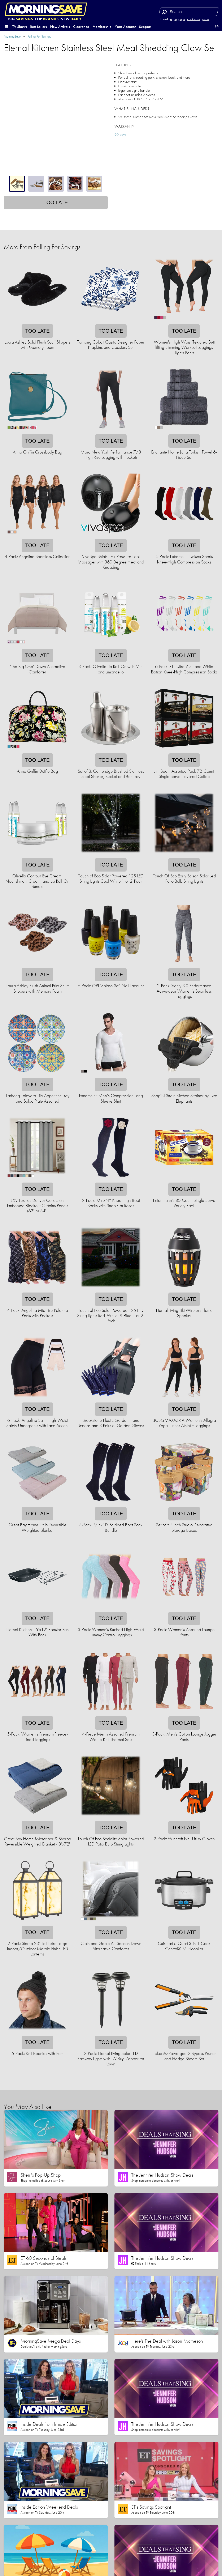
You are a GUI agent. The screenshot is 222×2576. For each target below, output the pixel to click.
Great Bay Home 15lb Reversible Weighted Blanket (37, 1527)
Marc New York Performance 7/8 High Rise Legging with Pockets (110, 454)
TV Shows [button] (19, 26)
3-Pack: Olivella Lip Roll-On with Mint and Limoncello (110, 669)
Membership (102, 26)
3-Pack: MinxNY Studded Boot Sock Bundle (111, 1527)
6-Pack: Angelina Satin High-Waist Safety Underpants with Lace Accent (37, 1422)
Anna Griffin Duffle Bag (37, 771)
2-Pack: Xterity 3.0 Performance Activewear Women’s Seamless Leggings (184, 991)
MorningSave (12, 36)
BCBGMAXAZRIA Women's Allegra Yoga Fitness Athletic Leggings (184, 1422)
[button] (6, 26)
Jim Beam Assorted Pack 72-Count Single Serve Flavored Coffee (184, 773)
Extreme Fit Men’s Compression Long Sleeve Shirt (111, 1098)
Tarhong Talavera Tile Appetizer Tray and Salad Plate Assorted (37, 1098)
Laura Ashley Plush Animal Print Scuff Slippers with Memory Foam (37, 988)
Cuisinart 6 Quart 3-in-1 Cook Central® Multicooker (184, 1946)
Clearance (81, 26)
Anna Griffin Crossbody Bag (37, 452)
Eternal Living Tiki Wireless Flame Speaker (184, 1313)
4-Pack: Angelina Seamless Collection (37, 556)
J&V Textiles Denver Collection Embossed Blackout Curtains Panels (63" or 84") (37, 1205)
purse (205, 19)
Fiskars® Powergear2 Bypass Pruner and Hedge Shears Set (184, 2056)
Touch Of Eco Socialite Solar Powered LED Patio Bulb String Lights (111, 1841)
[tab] (17, 184)
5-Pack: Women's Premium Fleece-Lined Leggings (37, 1736)
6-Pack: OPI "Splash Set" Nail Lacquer (111, 986)
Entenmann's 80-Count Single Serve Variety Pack (184, 1203)
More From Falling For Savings (42, 247)
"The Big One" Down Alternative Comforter (37, 669)
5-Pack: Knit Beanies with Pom (38, 2053)
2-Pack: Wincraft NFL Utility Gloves (184, 1839)
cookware (193, 19)
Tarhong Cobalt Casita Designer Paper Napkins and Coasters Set (110, 344)
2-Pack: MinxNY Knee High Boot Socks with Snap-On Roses (111, 1203)
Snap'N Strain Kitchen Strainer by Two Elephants (184, 1098)
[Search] (164, 12)
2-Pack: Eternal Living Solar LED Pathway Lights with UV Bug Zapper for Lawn (110, 2058)
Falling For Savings (39, 36)
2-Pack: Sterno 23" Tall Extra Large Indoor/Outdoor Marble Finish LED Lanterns (37, 1948)
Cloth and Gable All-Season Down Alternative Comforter (110, 1946)
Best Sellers (38, 26)
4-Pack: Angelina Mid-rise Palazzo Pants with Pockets (37, 1313)
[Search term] (189, 12)
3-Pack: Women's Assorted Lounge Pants (184, 1632)
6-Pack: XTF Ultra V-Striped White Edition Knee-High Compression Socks (184, 669)
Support (145, 26)
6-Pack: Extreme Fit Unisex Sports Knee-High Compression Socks (184, 559)
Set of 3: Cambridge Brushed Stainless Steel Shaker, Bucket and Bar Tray (111, 773)
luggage (180, 19)
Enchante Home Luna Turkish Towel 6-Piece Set (184, 454)
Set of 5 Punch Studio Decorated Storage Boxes (184, 1527)
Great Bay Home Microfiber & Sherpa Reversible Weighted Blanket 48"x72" (37, 1841)
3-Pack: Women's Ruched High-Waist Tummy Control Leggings (111, 1632)
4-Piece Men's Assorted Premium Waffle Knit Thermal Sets (111, 1736)
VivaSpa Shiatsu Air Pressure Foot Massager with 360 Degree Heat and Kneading (111, 561)
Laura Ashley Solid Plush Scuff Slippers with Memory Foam (37, 344)
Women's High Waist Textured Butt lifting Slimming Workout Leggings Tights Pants (184, 347)
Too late (55, 202)
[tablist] (56, 183)
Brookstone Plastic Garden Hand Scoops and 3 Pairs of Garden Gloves (111, 1422)
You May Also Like (27, 2106)
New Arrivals (60, 26)
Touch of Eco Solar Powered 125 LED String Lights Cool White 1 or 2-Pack (111, 878)
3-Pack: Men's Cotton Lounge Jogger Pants (184, 1736)
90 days (120, 134)
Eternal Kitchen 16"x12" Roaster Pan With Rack (37, 1632)
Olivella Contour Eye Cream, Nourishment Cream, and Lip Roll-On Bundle (37, 881)
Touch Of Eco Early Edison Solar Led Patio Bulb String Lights (184, 878)
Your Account (125, 26)
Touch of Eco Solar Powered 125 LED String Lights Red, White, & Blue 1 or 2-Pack (111, 1315)
